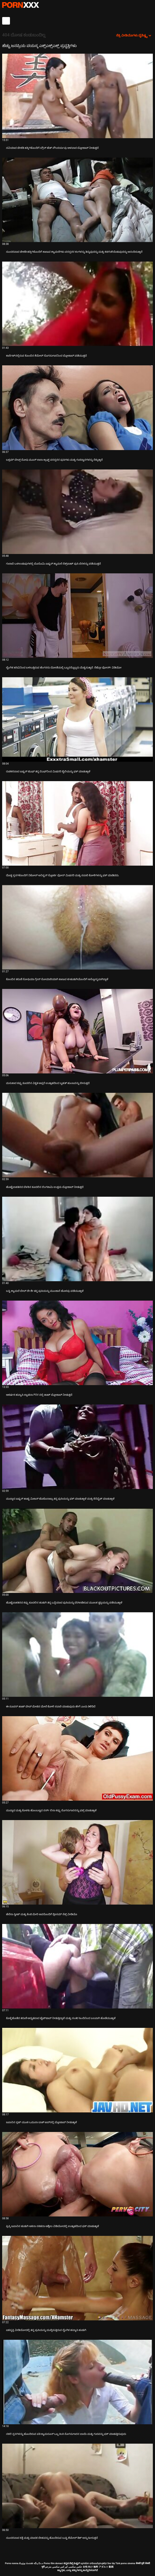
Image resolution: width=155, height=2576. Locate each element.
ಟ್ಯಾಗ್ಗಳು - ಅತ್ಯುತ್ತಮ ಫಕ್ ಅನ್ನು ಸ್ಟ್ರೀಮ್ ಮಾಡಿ (20, 5)
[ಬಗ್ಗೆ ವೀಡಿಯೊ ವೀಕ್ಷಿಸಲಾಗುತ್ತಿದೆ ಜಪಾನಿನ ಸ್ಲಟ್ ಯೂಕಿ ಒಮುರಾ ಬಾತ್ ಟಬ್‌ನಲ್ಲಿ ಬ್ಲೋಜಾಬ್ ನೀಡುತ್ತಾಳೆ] (77, 2070)
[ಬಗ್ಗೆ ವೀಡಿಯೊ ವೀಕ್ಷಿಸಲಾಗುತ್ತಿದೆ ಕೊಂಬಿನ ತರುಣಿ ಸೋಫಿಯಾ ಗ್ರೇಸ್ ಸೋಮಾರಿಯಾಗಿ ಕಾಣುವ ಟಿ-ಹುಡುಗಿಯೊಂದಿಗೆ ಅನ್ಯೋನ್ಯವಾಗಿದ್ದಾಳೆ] (77, 927)
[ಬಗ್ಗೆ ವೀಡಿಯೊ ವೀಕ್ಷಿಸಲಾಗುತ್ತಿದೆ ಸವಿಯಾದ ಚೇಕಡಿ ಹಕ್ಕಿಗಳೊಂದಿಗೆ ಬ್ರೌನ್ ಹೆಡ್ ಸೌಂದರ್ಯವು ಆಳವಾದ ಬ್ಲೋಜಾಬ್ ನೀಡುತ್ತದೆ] (77, 96)
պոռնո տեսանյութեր (93, 2563)
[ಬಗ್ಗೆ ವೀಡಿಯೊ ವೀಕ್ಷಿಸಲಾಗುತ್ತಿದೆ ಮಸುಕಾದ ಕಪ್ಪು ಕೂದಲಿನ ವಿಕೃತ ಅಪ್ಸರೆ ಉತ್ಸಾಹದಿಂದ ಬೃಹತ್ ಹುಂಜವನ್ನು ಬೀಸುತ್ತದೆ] (77, 1031)
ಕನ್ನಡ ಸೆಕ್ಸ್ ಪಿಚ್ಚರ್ (72, 2563)
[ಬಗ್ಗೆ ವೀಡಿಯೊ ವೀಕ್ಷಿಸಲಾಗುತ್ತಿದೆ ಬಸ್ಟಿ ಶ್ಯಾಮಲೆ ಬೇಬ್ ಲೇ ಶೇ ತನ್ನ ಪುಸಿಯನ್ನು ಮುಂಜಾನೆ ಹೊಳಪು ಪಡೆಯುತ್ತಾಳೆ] (77, 1239)
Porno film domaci (53, 2563)
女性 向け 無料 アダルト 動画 (98, 2566)
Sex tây (111, 2563)
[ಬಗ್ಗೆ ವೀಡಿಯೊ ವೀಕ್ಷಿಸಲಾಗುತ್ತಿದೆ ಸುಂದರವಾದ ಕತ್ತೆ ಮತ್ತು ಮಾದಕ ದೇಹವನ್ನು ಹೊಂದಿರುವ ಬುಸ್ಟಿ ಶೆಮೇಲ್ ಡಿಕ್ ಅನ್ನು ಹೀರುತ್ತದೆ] (77, 2486)
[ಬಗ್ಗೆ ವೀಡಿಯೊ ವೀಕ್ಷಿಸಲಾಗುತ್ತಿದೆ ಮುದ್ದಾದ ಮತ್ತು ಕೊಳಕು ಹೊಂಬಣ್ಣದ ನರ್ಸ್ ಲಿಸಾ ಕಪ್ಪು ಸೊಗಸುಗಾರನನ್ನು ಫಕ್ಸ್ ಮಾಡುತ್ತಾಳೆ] (77, 1758)
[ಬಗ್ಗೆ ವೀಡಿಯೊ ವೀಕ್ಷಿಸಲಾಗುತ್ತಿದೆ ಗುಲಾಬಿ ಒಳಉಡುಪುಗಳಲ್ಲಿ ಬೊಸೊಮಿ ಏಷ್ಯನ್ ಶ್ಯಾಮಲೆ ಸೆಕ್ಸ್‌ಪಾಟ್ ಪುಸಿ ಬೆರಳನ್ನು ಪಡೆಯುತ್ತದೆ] (77, 511)
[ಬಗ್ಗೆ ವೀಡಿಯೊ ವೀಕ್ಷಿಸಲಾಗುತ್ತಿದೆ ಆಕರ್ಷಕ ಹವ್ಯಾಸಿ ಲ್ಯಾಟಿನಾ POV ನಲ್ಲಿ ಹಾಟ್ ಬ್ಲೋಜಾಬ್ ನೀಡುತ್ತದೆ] (77, 1343)
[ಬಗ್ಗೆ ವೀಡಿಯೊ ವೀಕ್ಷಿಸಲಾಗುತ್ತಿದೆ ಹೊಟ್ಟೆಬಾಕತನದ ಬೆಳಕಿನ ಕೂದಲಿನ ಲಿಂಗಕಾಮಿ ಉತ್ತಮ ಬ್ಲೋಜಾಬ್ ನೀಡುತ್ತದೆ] (77, 1135)
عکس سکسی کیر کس (71, 2566)
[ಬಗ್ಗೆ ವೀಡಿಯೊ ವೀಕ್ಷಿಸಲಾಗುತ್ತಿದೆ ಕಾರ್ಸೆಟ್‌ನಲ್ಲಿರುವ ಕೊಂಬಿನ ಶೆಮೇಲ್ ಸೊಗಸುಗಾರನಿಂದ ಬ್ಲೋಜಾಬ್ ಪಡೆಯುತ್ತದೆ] (77, 303)
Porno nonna (11, 2563)
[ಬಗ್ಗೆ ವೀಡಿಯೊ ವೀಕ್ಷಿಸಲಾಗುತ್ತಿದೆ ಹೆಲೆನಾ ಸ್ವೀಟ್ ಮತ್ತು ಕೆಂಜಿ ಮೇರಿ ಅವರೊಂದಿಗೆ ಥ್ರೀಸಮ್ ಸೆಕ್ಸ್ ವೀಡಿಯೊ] (77, 1862)
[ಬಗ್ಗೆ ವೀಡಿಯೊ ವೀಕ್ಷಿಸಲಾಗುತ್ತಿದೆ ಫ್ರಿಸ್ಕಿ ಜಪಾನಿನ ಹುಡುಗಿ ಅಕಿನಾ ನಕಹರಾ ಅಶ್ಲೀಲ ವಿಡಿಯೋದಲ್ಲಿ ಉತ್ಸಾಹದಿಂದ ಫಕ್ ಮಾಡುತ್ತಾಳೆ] (77, 2174)
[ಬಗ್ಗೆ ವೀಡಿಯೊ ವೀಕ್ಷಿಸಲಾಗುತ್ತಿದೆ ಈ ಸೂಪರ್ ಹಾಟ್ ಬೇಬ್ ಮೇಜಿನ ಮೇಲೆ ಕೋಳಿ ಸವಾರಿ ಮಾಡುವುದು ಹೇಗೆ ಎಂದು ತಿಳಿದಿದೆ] (77, 1654)
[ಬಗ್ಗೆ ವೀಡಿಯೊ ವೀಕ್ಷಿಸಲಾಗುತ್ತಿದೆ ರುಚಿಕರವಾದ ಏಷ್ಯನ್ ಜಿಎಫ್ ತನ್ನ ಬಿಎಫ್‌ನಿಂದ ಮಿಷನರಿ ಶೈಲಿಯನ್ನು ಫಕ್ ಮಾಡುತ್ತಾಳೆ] (77, 719)
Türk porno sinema (125, 2563)
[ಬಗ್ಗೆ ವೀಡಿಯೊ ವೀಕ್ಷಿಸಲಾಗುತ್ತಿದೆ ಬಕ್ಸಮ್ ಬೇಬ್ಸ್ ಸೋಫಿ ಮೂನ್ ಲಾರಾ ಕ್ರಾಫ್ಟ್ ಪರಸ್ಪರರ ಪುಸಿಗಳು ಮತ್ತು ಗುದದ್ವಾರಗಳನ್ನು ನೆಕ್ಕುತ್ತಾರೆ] (77, 407)
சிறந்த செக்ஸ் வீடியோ (31, 2563)
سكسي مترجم (52, 2566)
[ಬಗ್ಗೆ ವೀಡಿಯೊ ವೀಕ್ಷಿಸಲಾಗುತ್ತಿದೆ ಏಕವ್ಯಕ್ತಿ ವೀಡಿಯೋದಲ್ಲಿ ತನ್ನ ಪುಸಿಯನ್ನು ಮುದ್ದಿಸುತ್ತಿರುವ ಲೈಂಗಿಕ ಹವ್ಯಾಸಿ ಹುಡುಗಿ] (77, 2278)
